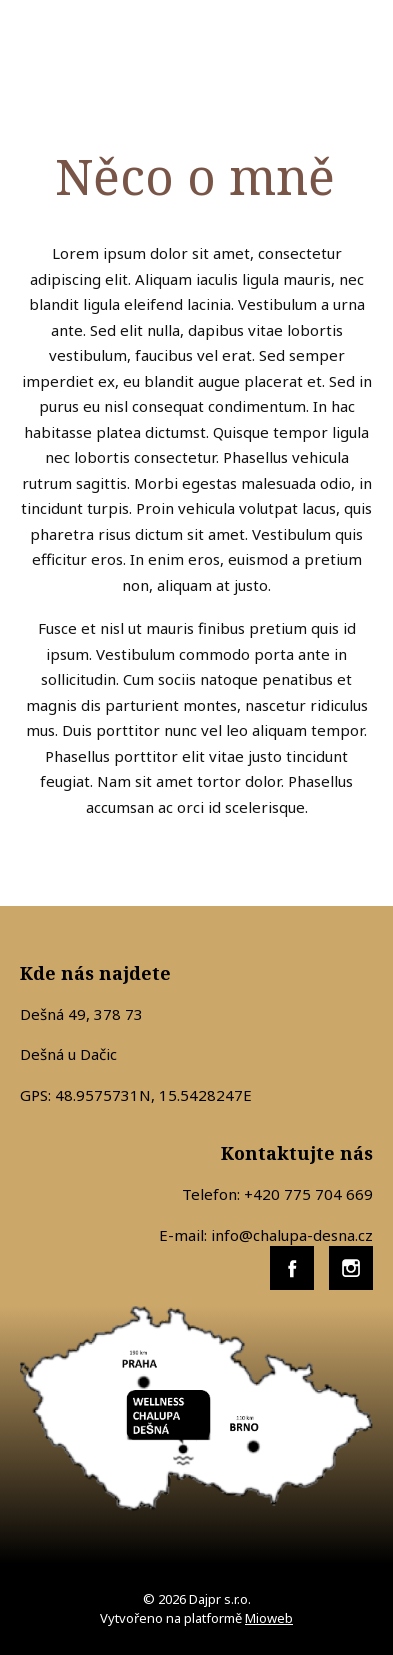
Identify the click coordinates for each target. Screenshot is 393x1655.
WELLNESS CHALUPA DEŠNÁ (109, 46)
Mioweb (269, 1618)
